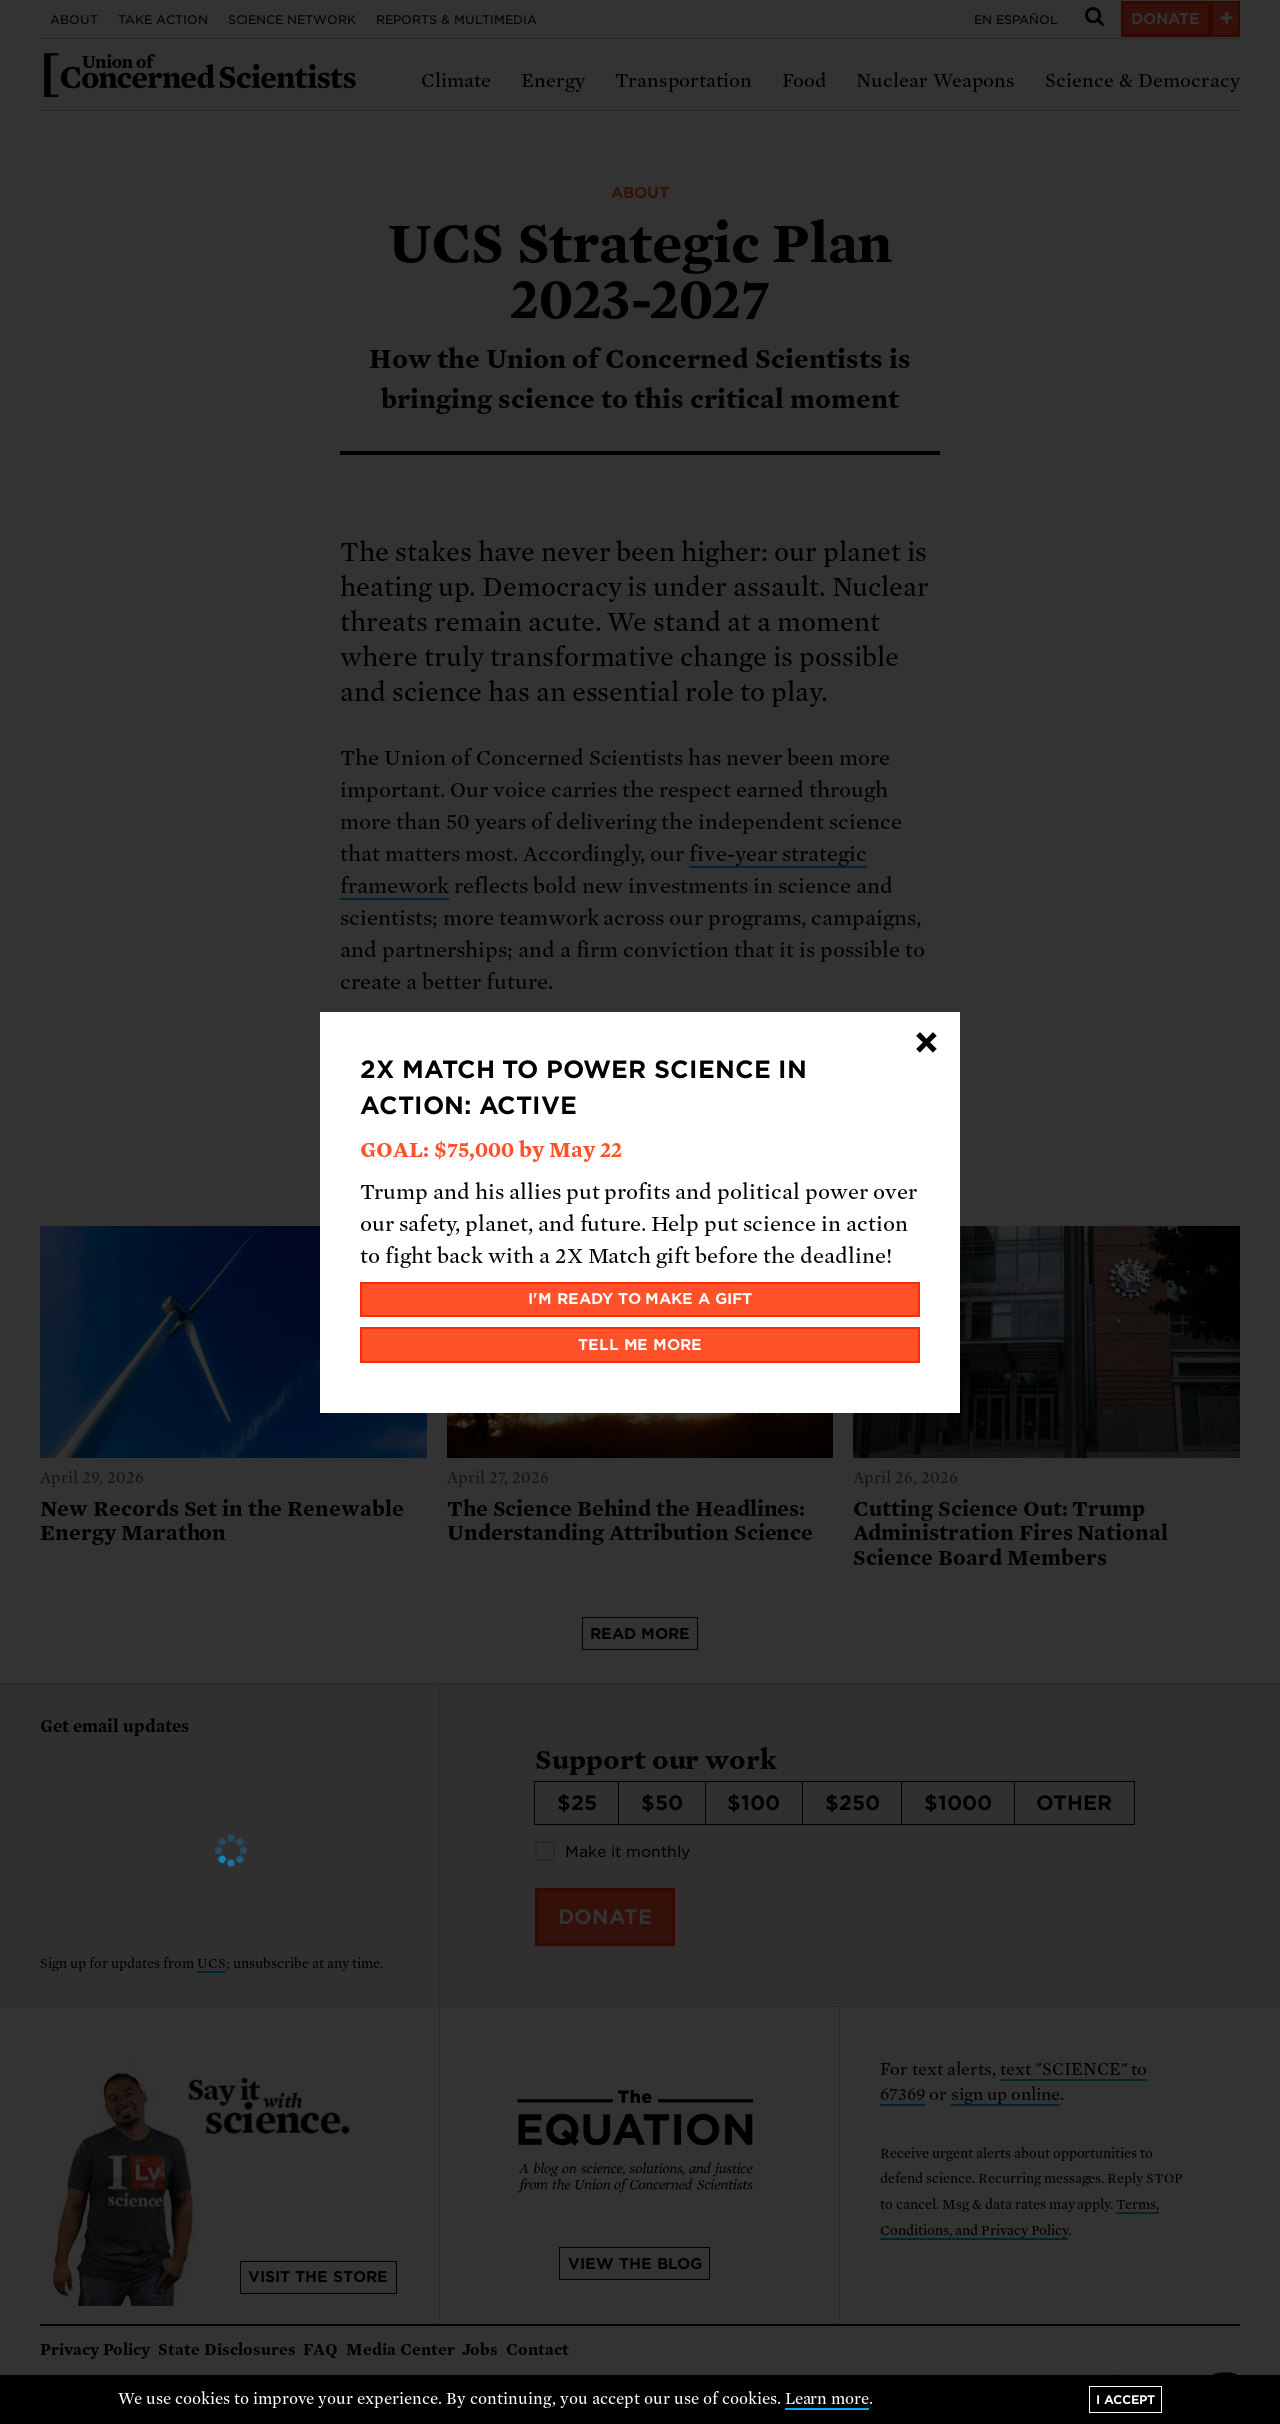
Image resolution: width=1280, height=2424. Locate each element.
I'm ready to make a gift (640, 1299)
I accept (1125, 2399)
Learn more (827, 2399)
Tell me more (640, 1345)
